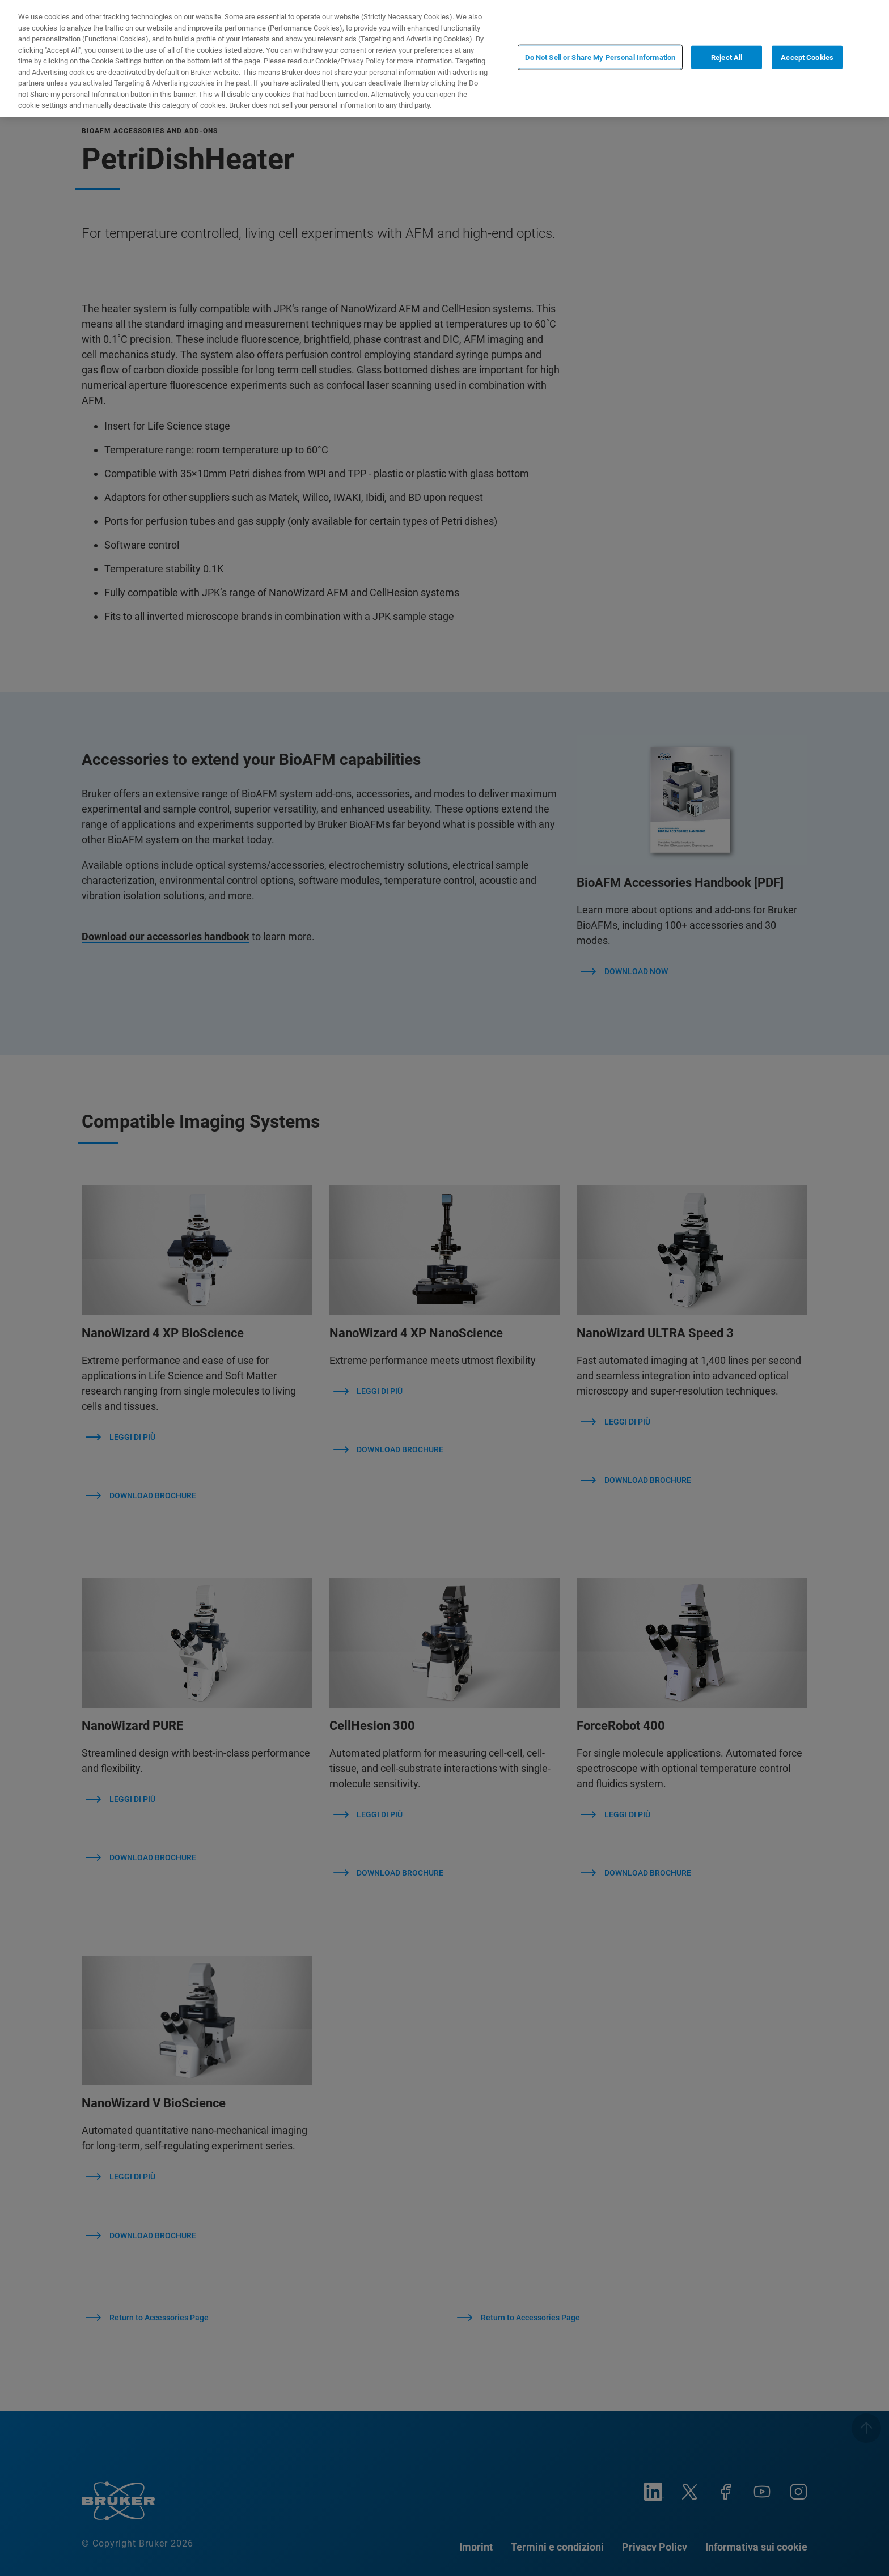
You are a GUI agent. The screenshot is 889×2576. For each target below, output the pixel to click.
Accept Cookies (807, 57)
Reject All (726, 57)
